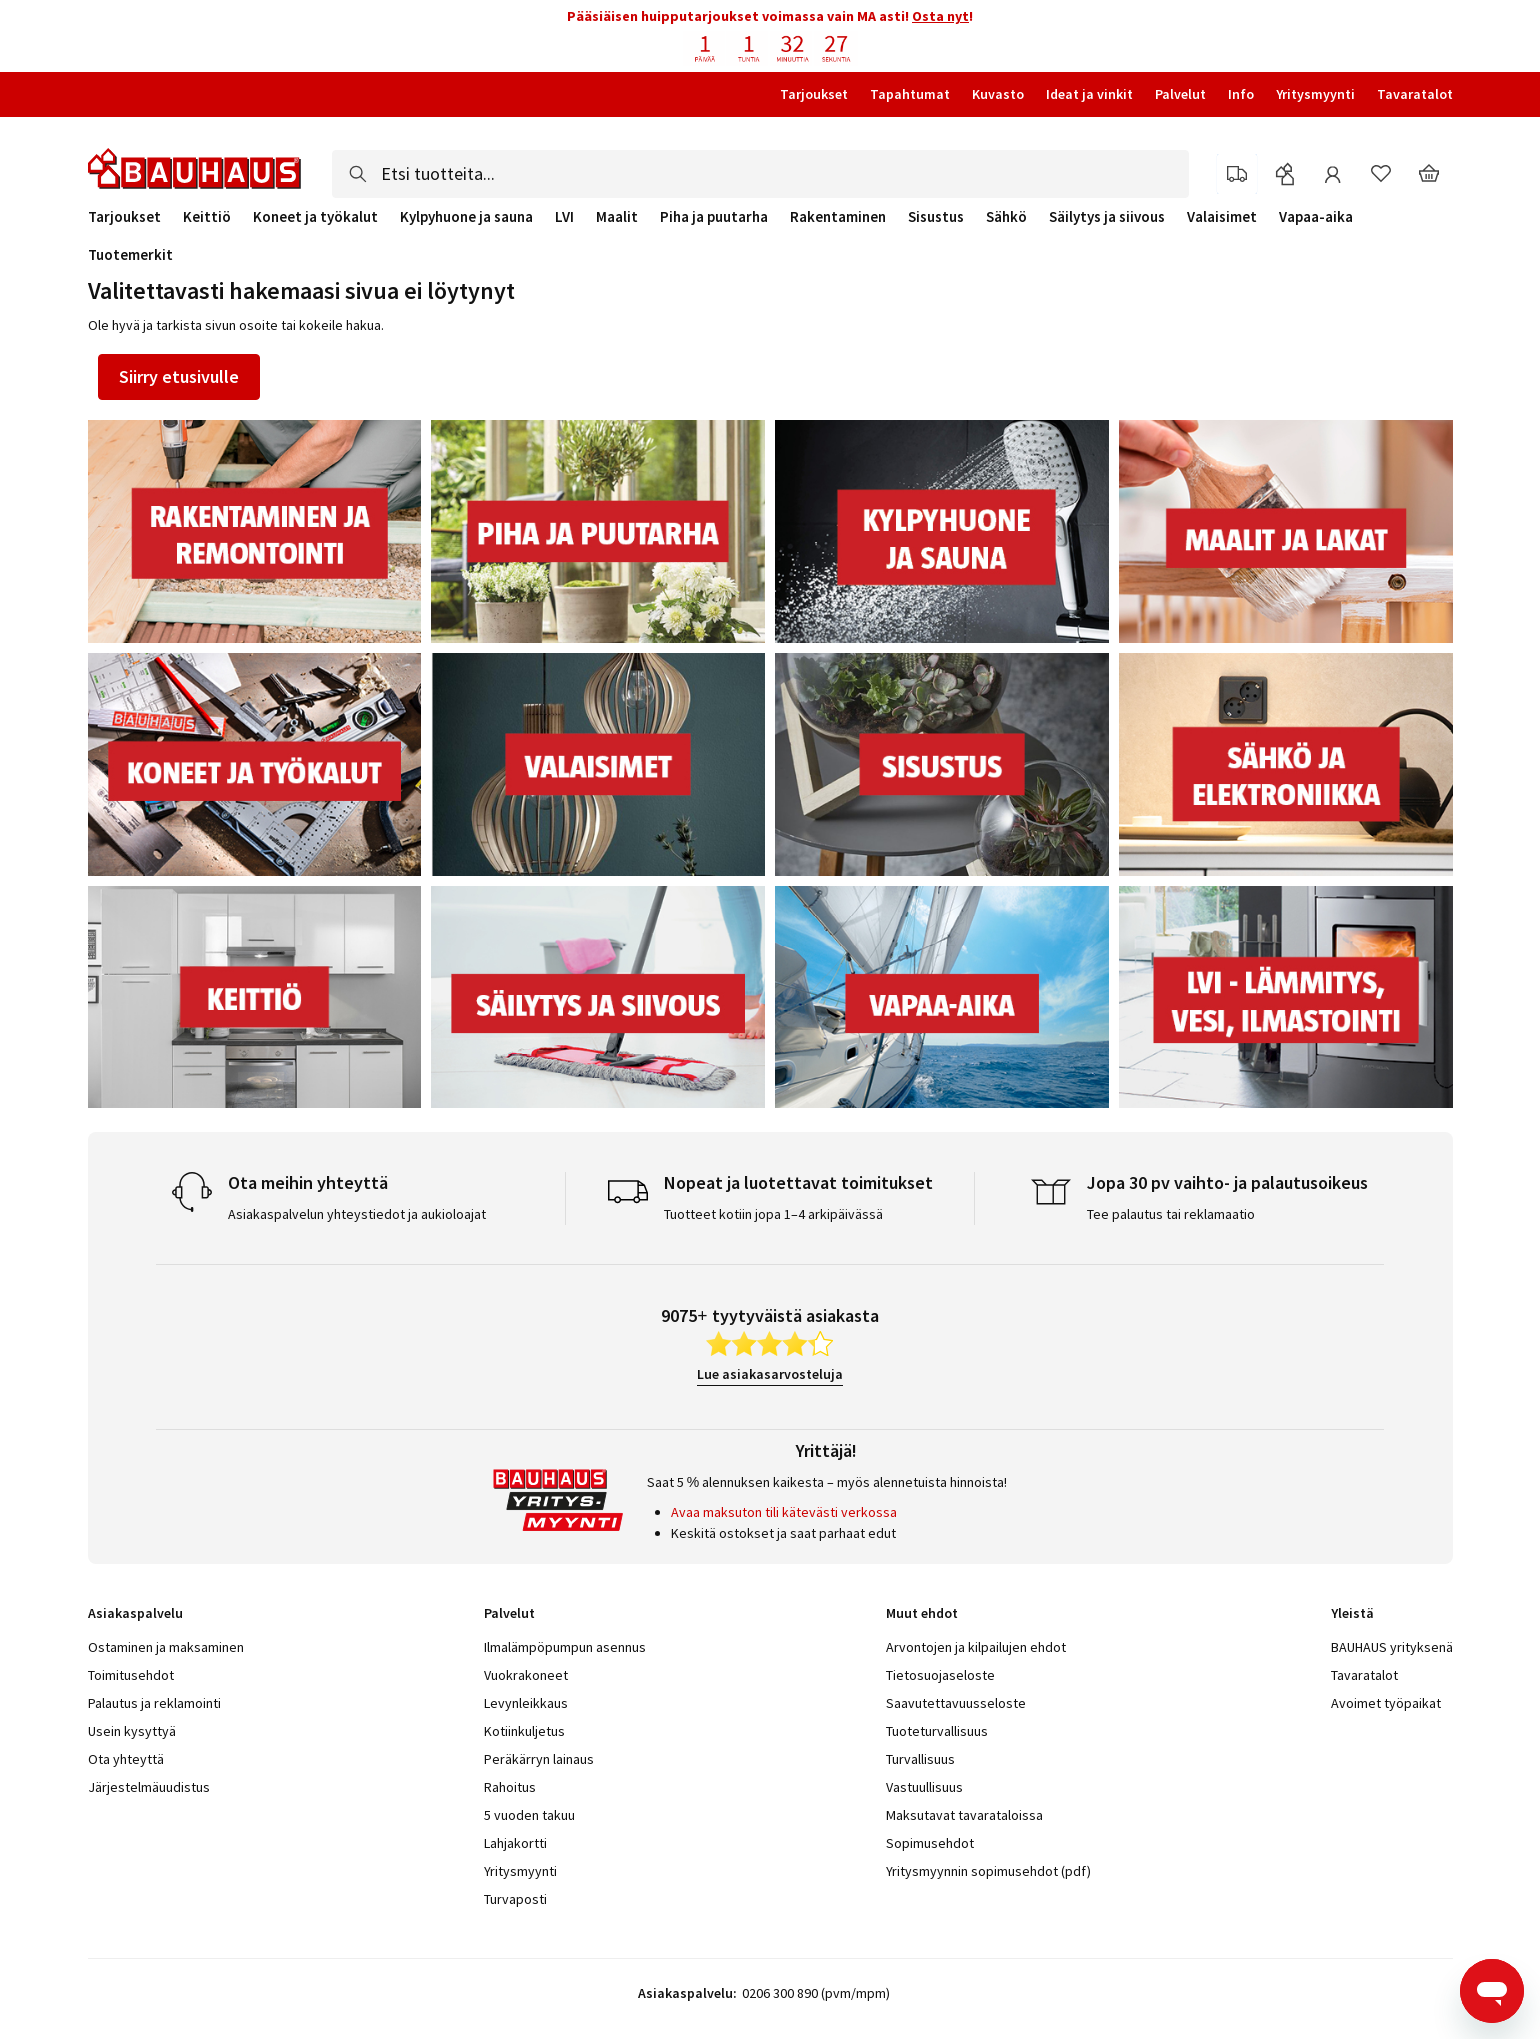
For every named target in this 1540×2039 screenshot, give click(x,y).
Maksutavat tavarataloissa (964, 1815)
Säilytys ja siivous (1107, 217)
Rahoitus (510, 1787)
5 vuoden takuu (529, 1815)
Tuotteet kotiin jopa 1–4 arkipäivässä (773, 1214)
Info (1241, 94)
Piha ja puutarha (714, 217)
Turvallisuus (920, 1759)
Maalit (617, 217)
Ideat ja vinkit (1089, 94)
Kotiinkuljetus (524, 1731)
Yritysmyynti (1315, 94)
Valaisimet (1222, 217)
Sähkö (1006, 217)
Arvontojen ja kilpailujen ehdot (976, 1647)
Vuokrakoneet (526, 1675)
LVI (564, 217)
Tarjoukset (814, 94)
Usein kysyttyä (132, 1731)
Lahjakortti (515, 1843)
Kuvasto (998, 94)
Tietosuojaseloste (940, 1675)
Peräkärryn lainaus (539, 1759)
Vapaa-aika (1316, 217)
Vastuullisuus (924, 1787)
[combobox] (760, 174)
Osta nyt (940, 16)
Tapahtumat (910, 94)
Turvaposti (515, 1899)
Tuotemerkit (130, 254)
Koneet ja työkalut (315, 217)
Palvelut (1180, 94)
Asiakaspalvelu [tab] (135, 1613)
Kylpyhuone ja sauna (466, 217)
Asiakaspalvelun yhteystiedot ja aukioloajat (357, 1214)
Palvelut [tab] (509, 1613)
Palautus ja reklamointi (154, 1703)
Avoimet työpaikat (1386, 1703)
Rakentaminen (838, 217)
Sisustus (936, 217)
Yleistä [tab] (1352, 1613)
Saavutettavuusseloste (956, 1703)
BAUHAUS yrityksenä (1392, 1647)
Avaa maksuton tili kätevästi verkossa (784, 1512)
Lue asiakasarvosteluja (770, 1374)
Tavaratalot (1415, 94)
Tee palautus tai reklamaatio (1171, 1214)
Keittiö (207, 217)
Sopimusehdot (930, 1843)
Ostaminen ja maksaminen (166, 1647)
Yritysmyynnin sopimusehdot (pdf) (988, 1871)
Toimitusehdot (131, 1675)
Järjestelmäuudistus (149, 1787)
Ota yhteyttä (126, 1759)
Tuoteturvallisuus (937, 1731)
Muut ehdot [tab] (922, 1613)
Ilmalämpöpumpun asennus (565, 1647)
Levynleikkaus (526, 1703)
